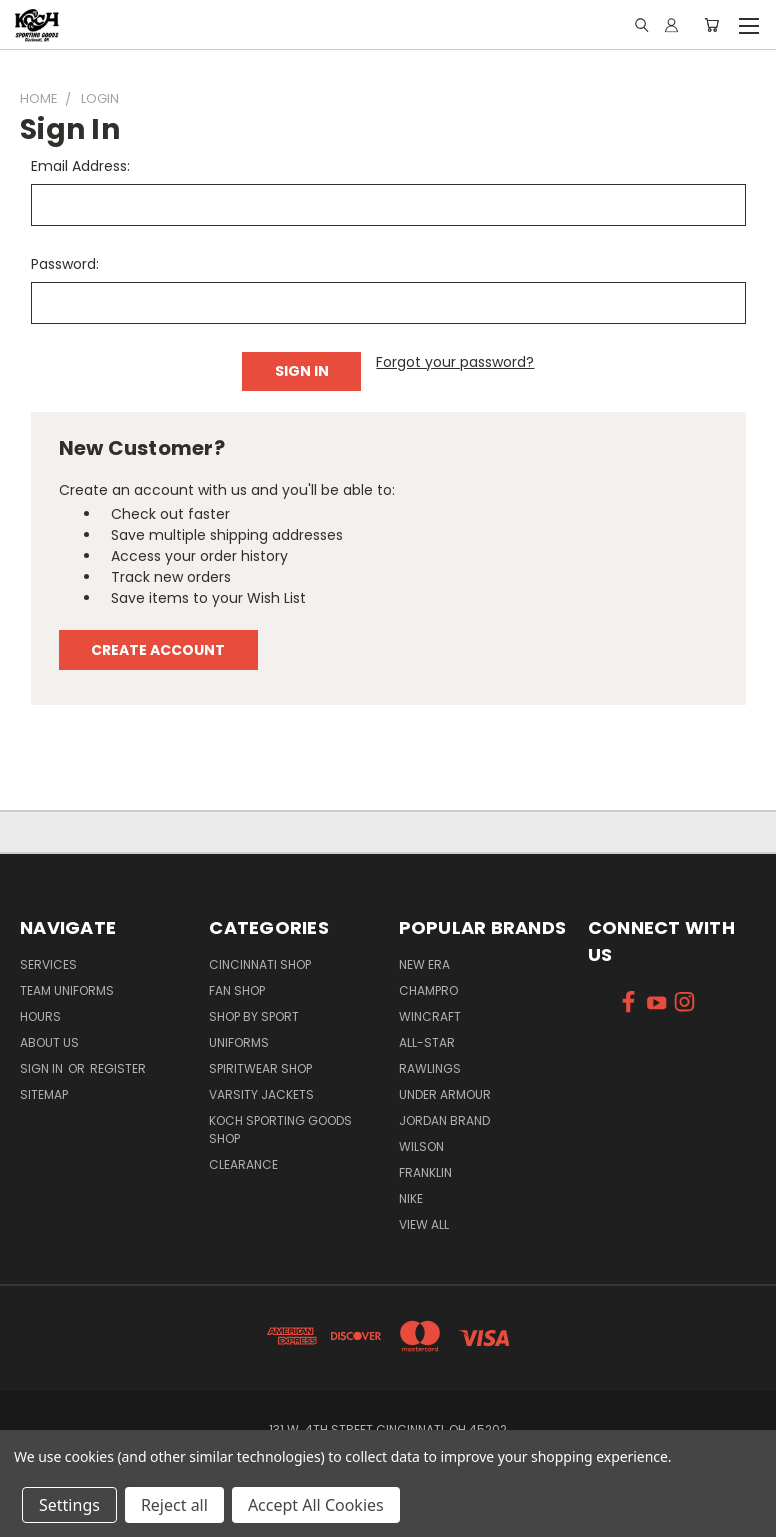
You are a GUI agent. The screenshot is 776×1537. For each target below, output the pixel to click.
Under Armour (445, 1094)
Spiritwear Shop (260, 1068)
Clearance (243, 1164)
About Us (49, 1042)
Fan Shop (237, 990)
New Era (424, 964)
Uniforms (239, 1042)
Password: (65, 264)
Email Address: (80, 166)
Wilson (421, 1146)
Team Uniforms (67, 990)
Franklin (425, 1172)
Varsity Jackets (261, 1094)
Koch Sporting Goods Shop (280, 1129)
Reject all (174, 1505)
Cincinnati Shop (260, 964)
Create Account (158, 650)
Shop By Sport (254, 1016)
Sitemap (44, 1094)
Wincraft (430, 1016)
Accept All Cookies (316, 1505)
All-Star (427, 1042)
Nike (411, 1198)
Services (48, 964)
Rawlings (430, 1068)
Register (118, 1068)
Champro (428, 990)
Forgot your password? (455, 362)
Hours (40, 1016)
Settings (69, 1505)
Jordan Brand (444, 1120)
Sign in (43, 1068)
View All (424, 1224)
